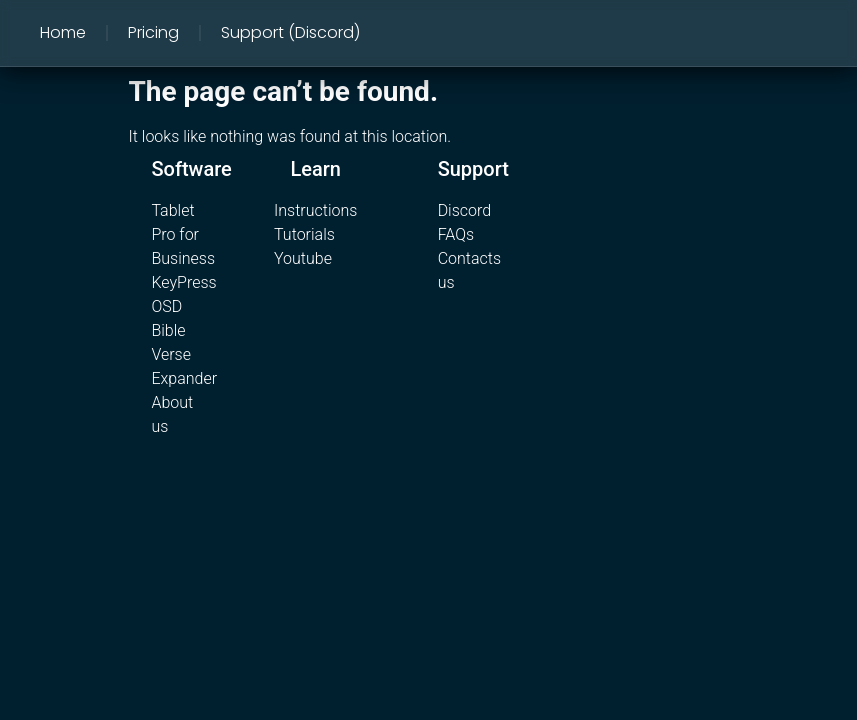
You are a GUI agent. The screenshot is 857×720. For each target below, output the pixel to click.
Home (63, 32)
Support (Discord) (290, 32)
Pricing (153, 32)
